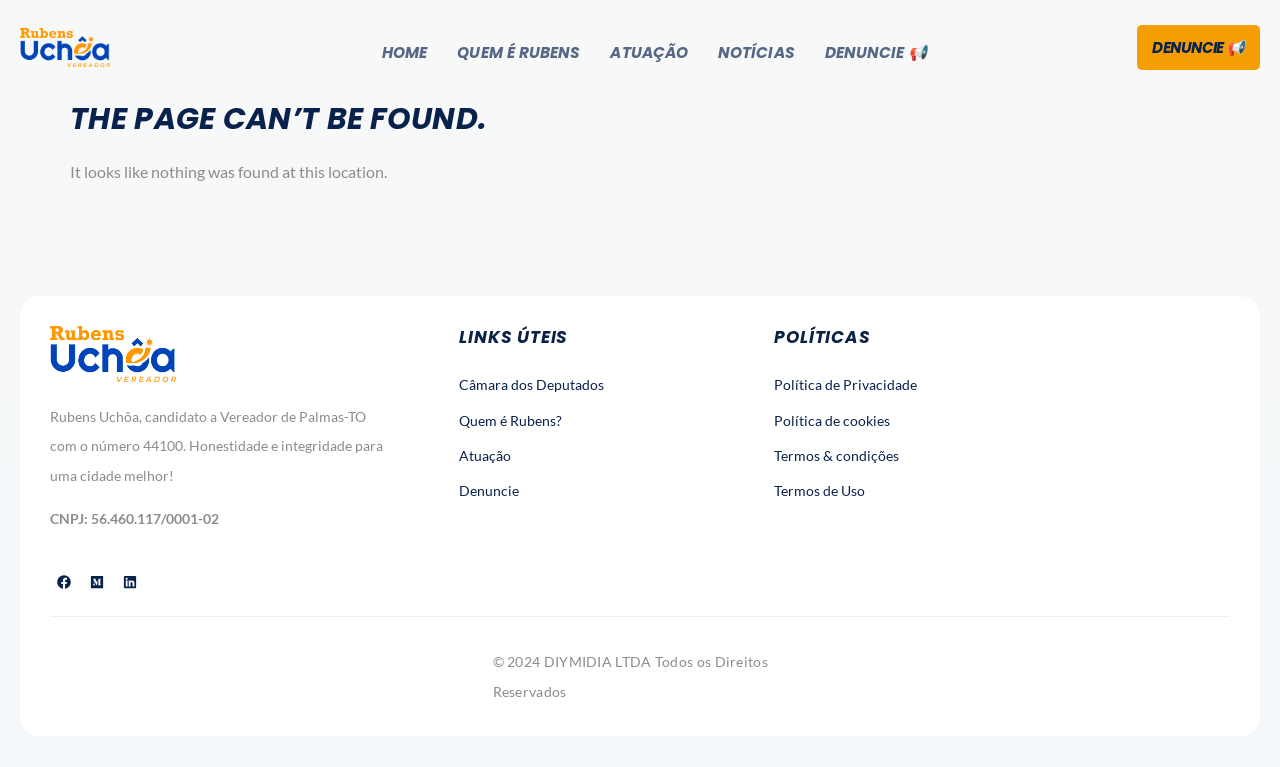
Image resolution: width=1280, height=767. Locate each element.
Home (402, 50)
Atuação (652, 50)
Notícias (759, 50)
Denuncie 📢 (880, 50)
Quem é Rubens (518, 50)
